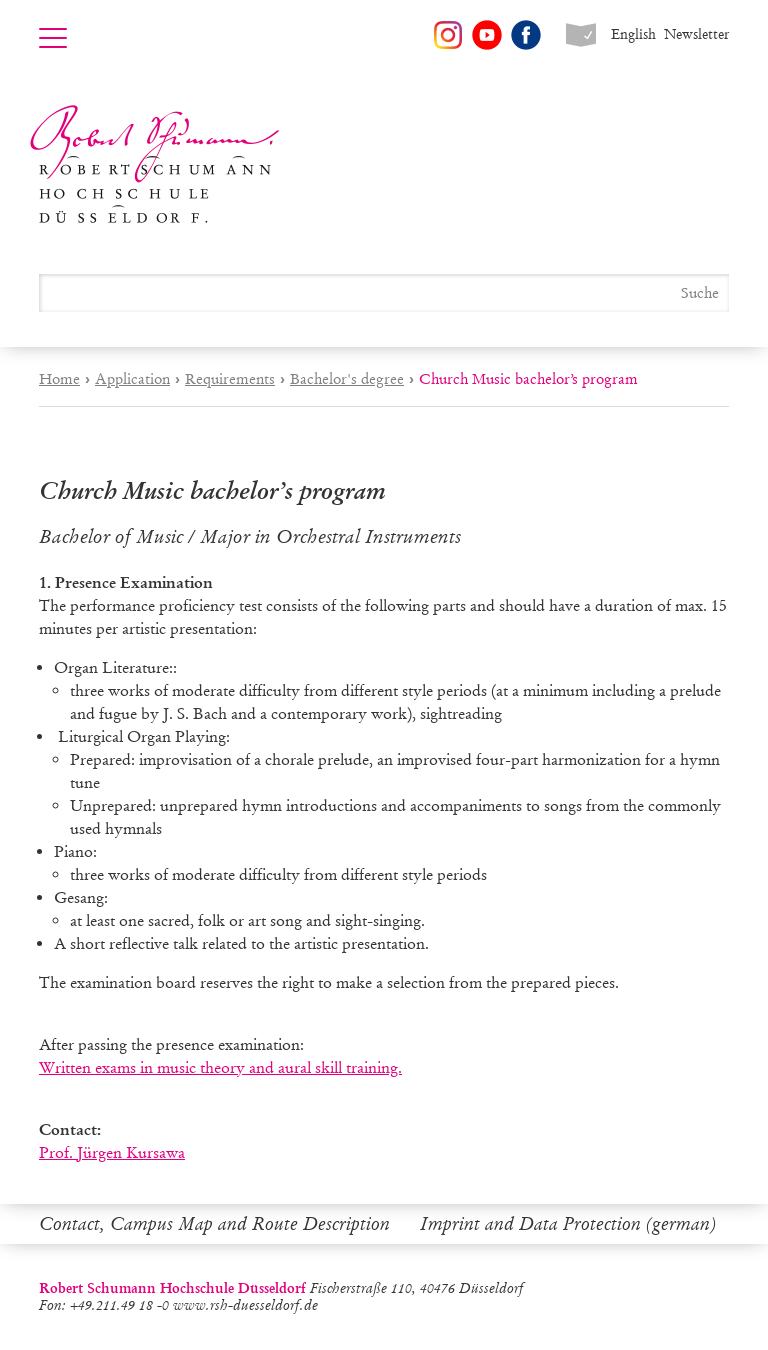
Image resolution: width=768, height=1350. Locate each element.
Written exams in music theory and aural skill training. (220, 1067)
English (633, 34)
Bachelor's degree (347, 379)
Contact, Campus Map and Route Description (214, 1224)
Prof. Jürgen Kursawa (112, 1152)
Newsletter (696, 34)
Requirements (230, 379)
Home (59, 379)
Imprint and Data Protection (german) (568, 1224)
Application (132, 379)
